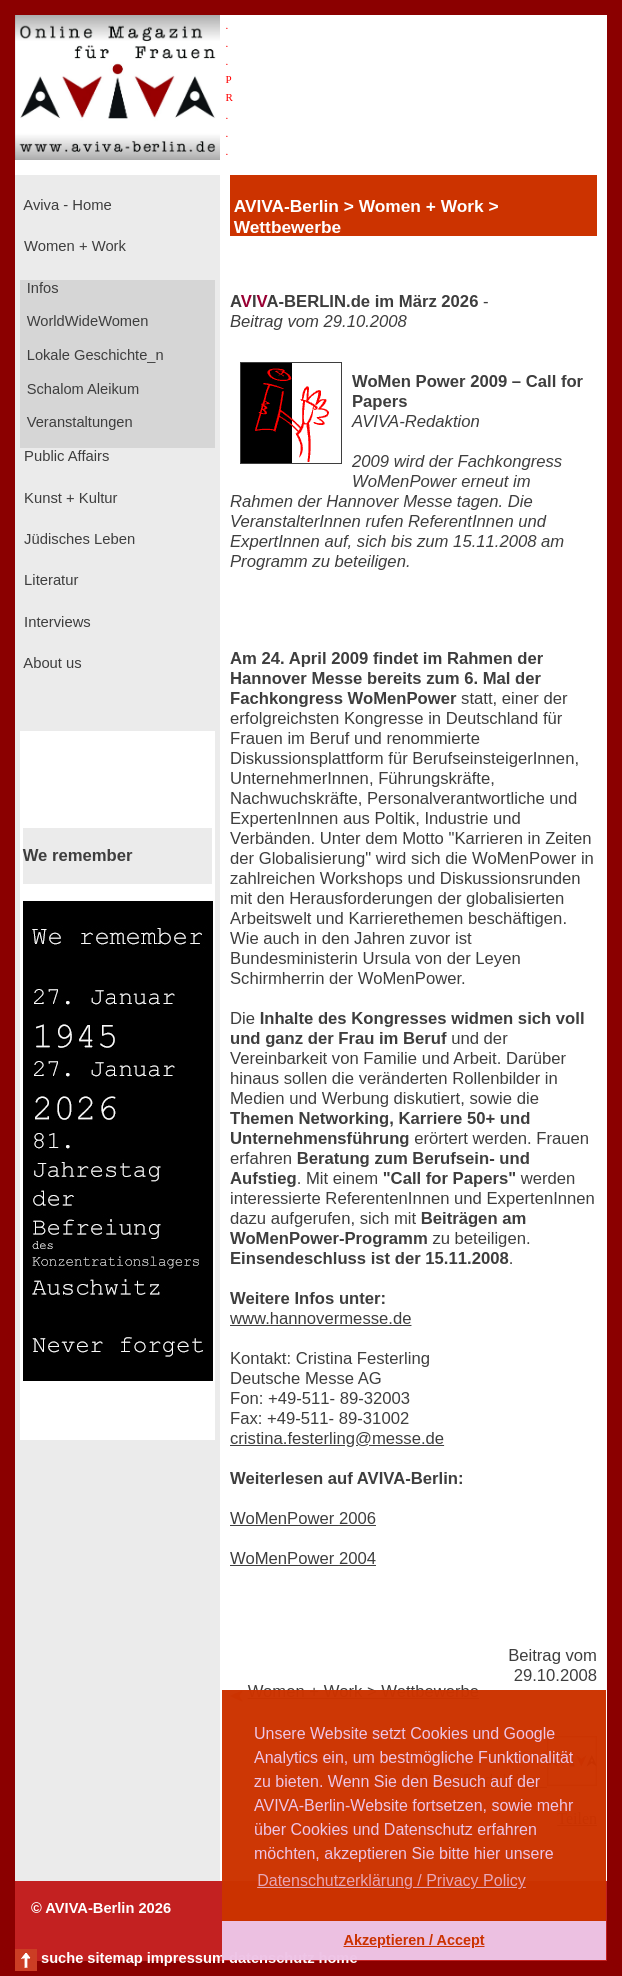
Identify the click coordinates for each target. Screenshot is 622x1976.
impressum (186, 1958)
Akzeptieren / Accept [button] (413, 1940)
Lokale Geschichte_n (93, 355)
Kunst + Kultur (68, 498)
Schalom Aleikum (81, 389)
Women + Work (73, 246)
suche (62, 1958)
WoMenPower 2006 (303, 1518)
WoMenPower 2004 (303, 1558)
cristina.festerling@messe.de (337, 1438)
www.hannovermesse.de (320, 1318)
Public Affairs (64, 456)
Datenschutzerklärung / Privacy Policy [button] (391, 1880)
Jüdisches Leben (77, 539)
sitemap (114, 1958)
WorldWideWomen (86, 321)
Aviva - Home (66, 205)
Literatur (49, 580)
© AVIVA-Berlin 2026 (101, 1908)
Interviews (55, 622)
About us (51, 663)
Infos (41, 288)
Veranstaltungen (78, 422)
